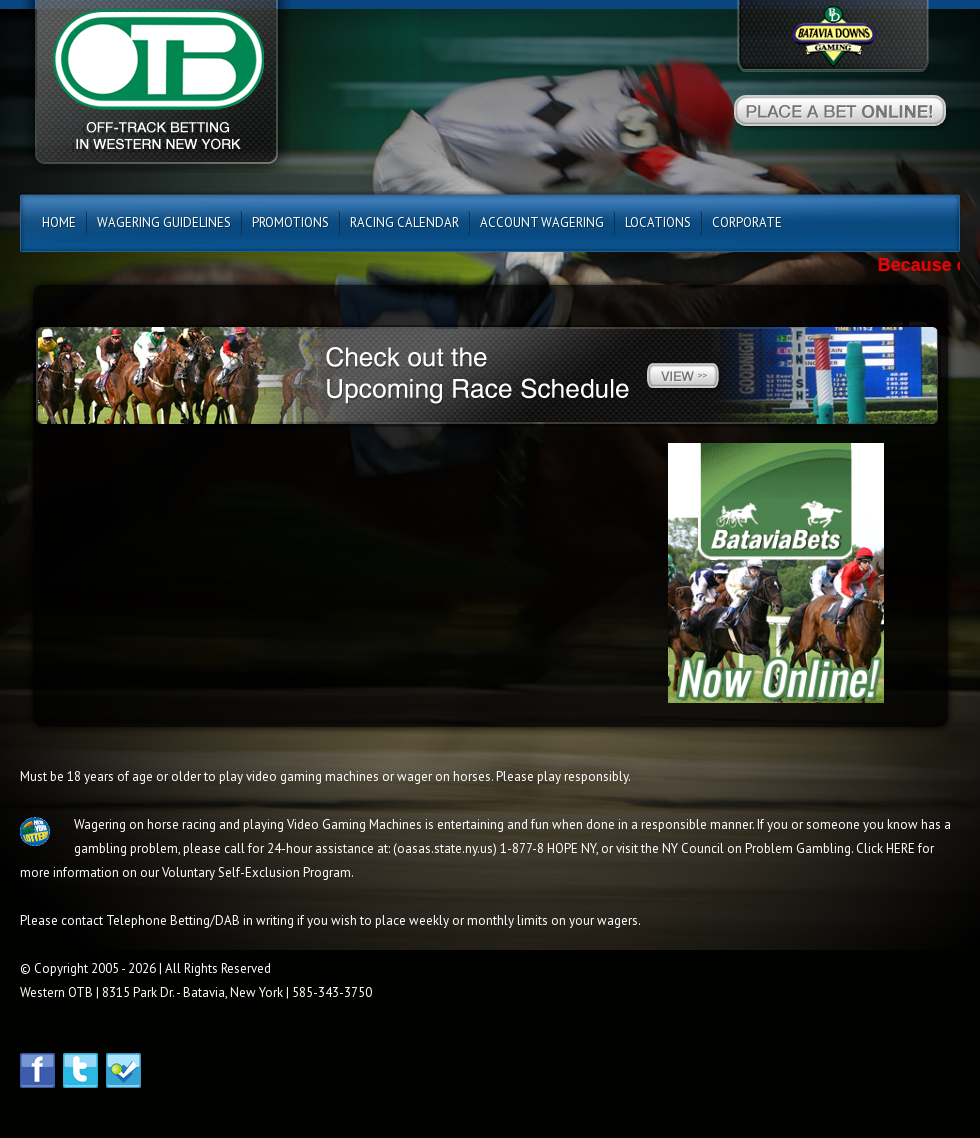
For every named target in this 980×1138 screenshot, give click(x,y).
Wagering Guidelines (164, 222)
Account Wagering (542, 222)
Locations (658, 222)
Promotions (290, 222)
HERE (900, 848)
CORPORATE (747, 222)
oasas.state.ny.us (445, 848)
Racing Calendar (404, 222)
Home (59, 222)
